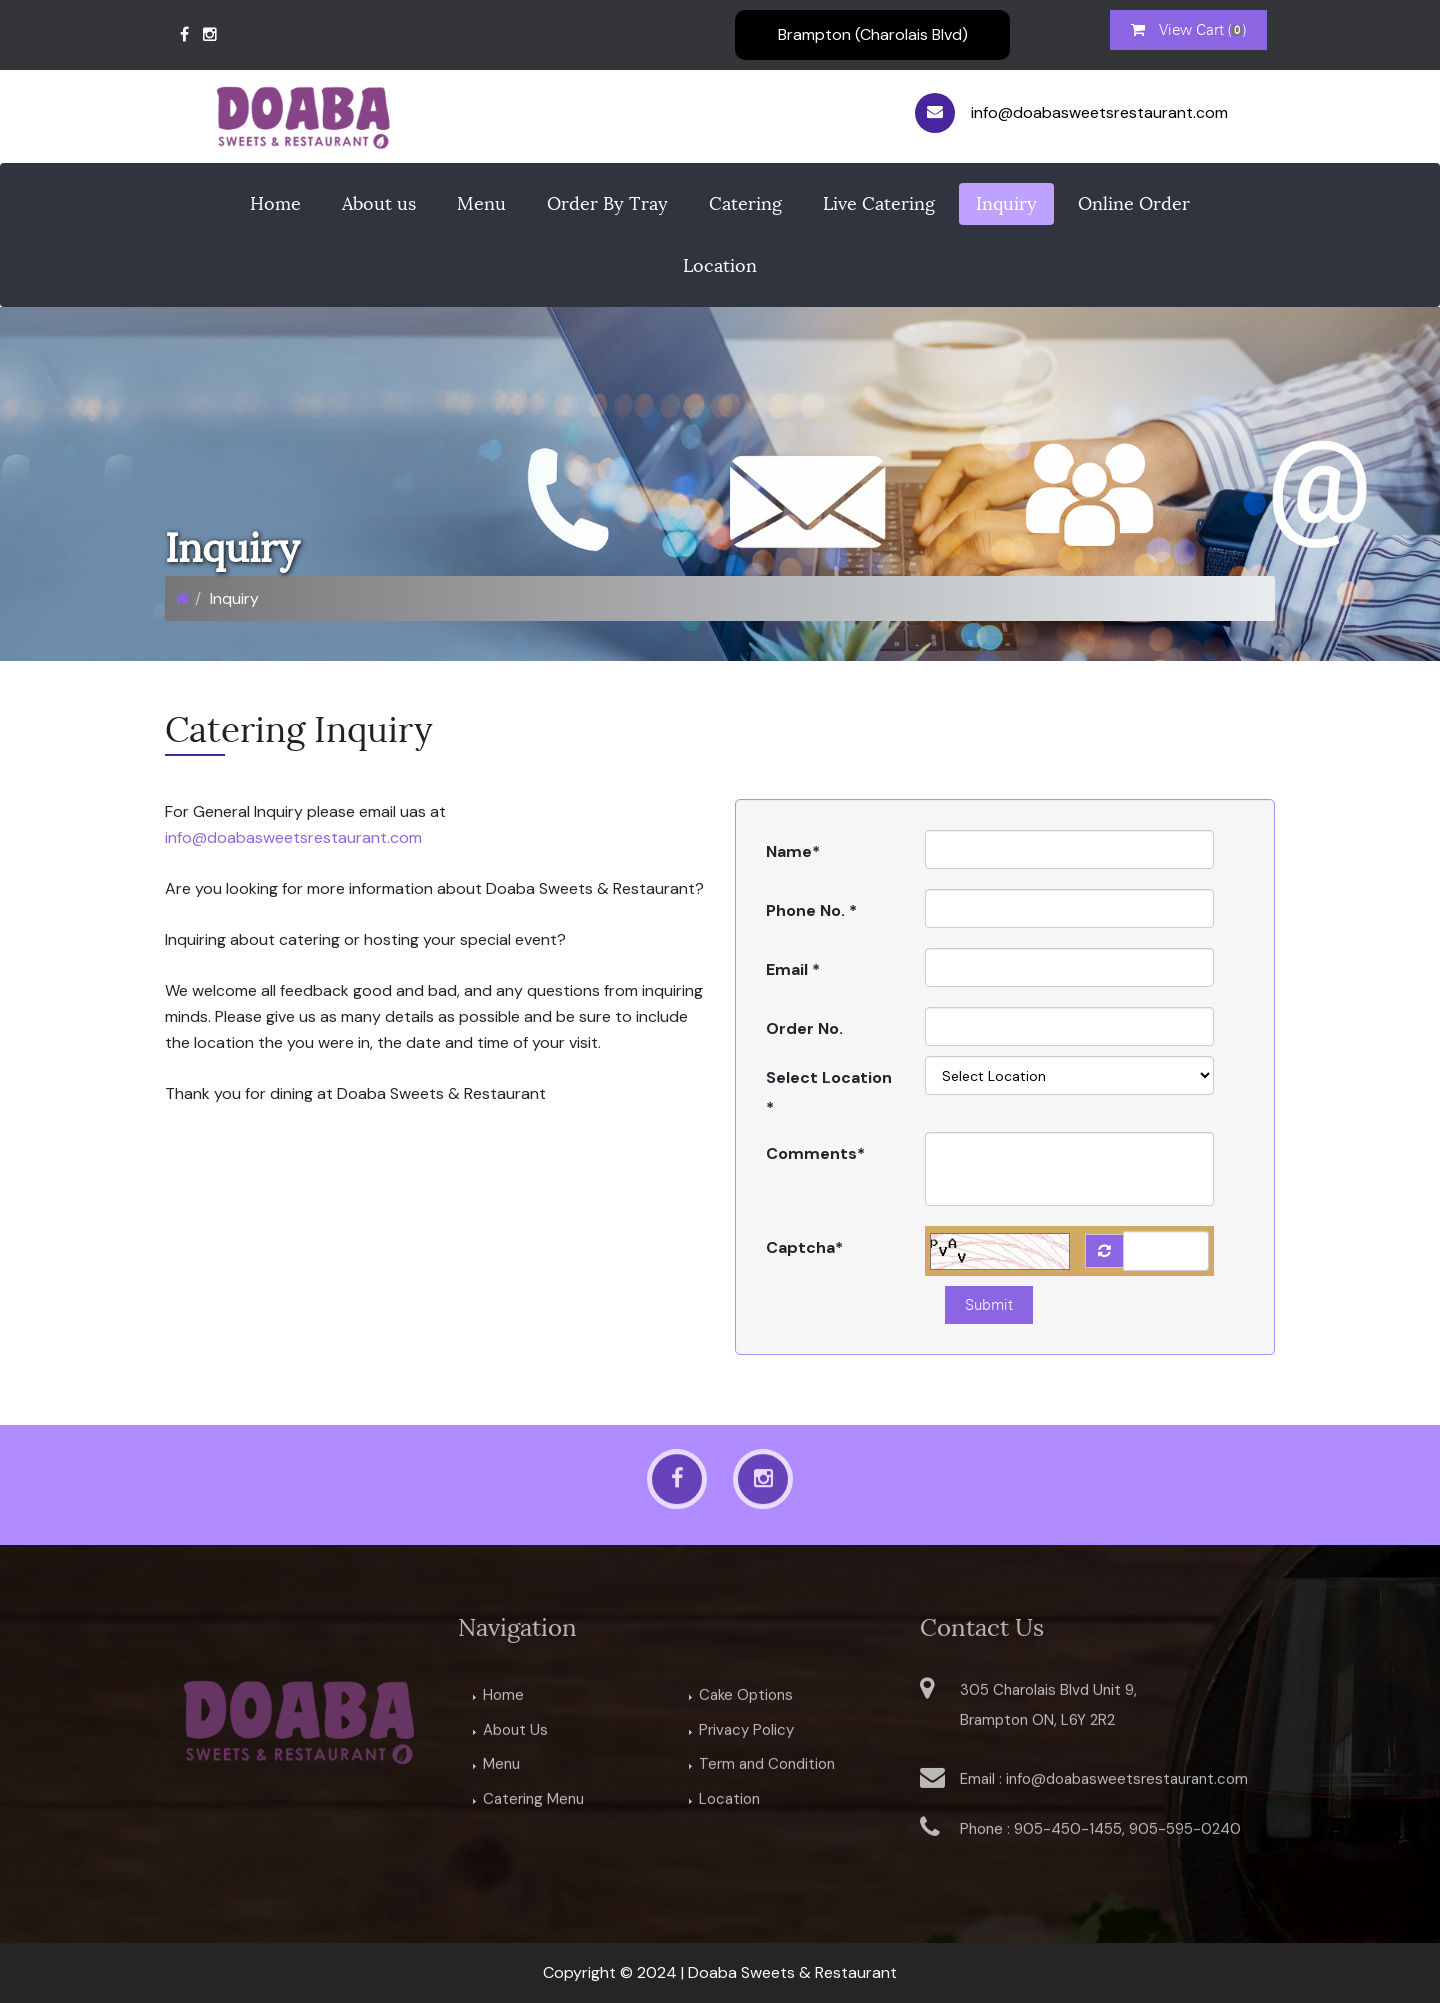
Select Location (829, 1092)
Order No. (804, 1028)
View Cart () (1188, 30)
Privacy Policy (746, 1734)
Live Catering (879, 204)
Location (720, 266)
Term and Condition (767, 1769)
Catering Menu (533, 1803)
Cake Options (746, 1699)
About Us (515, 1734)
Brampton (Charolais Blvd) (873, 34)
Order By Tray (607, 204)
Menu (481, 204)
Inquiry (1006, 204)
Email (793, 969)
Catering (745, 204)
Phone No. (811, 910)
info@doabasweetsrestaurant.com (293, 837)
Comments (815, 1153)
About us (379, 204)
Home (275, 204)
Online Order (1134, 204)
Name (793, 851)
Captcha (804, 1247)
